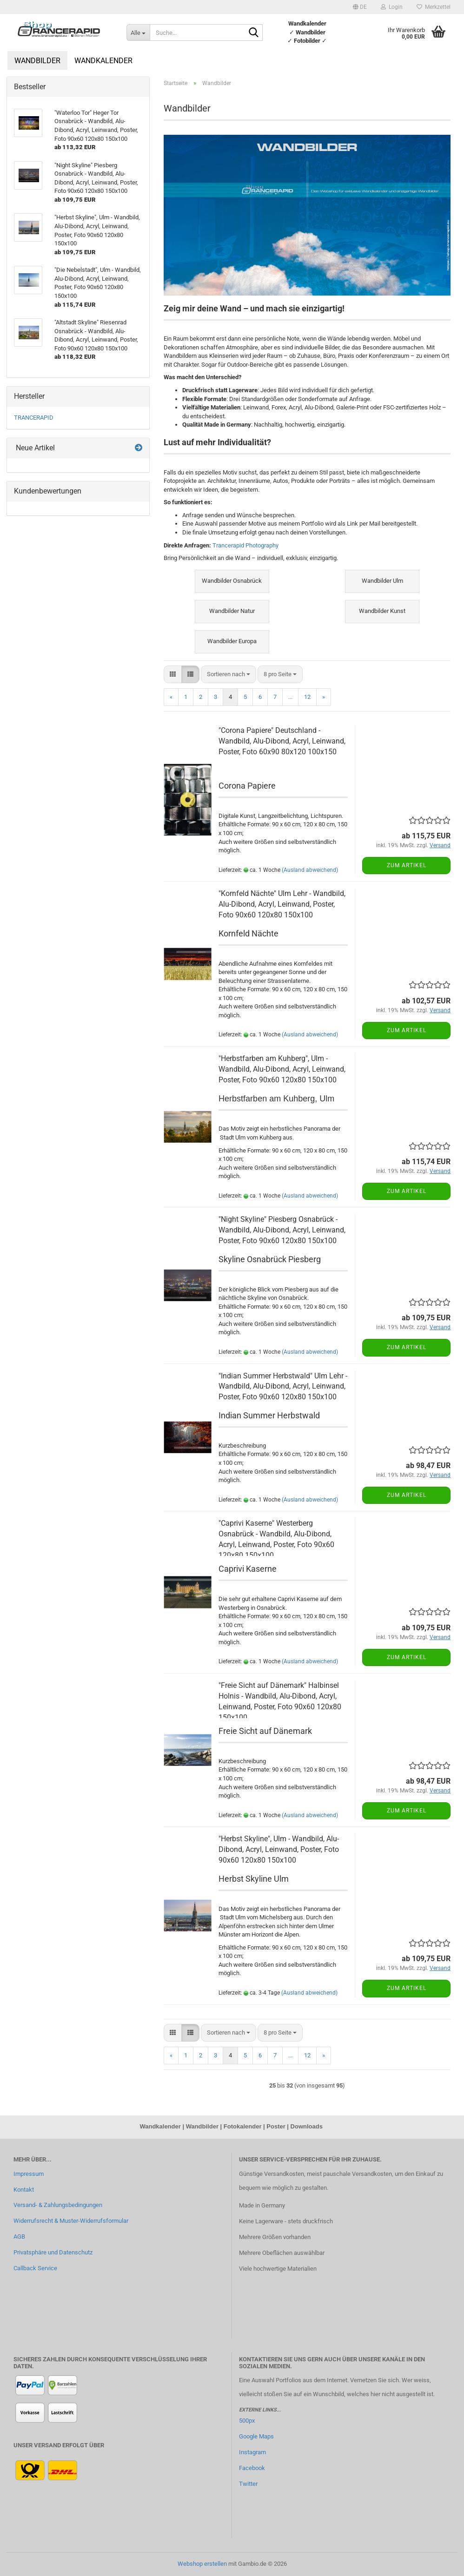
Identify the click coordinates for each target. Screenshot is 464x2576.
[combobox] (228, 674)
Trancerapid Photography (245, 545)
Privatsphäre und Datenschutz (53, 2252)
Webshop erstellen (202, 2563)
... (290, 696)
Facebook (252, 2467)
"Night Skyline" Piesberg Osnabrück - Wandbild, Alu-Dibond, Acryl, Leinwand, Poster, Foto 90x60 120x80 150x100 (282, 1230)
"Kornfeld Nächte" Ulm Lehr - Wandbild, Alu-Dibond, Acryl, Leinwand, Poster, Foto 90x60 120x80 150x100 (282, 904)
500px (247, 2420)
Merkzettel (434, 7)
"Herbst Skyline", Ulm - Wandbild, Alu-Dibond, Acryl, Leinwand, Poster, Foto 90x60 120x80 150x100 (279, 1849)
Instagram (252, 2452)
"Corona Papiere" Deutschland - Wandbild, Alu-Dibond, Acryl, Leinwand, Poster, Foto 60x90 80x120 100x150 (282, 741)
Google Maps (256, 2436)
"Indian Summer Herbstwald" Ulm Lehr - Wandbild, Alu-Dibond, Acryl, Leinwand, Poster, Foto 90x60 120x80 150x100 (283, 1386)
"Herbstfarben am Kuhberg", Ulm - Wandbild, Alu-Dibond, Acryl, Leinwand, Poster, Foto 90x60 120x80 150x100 (282, 1069)
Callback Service (35, 2268)
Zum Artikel (406, 865)
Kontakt (23, 2189)
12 (307, 696)
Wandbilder (37, 60)
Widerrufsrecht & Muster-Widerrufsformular (70, 2220)
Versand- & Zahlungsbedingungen (57, 2204)
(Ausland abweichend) (310, 870)
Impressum (28, 2173)
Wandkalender (103, 60)
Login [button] (392, 7)
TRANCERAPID (33, 417)
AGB (19, 2236)
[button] (360, 7)
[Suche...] (138, 32)
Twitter (248, 2483)
